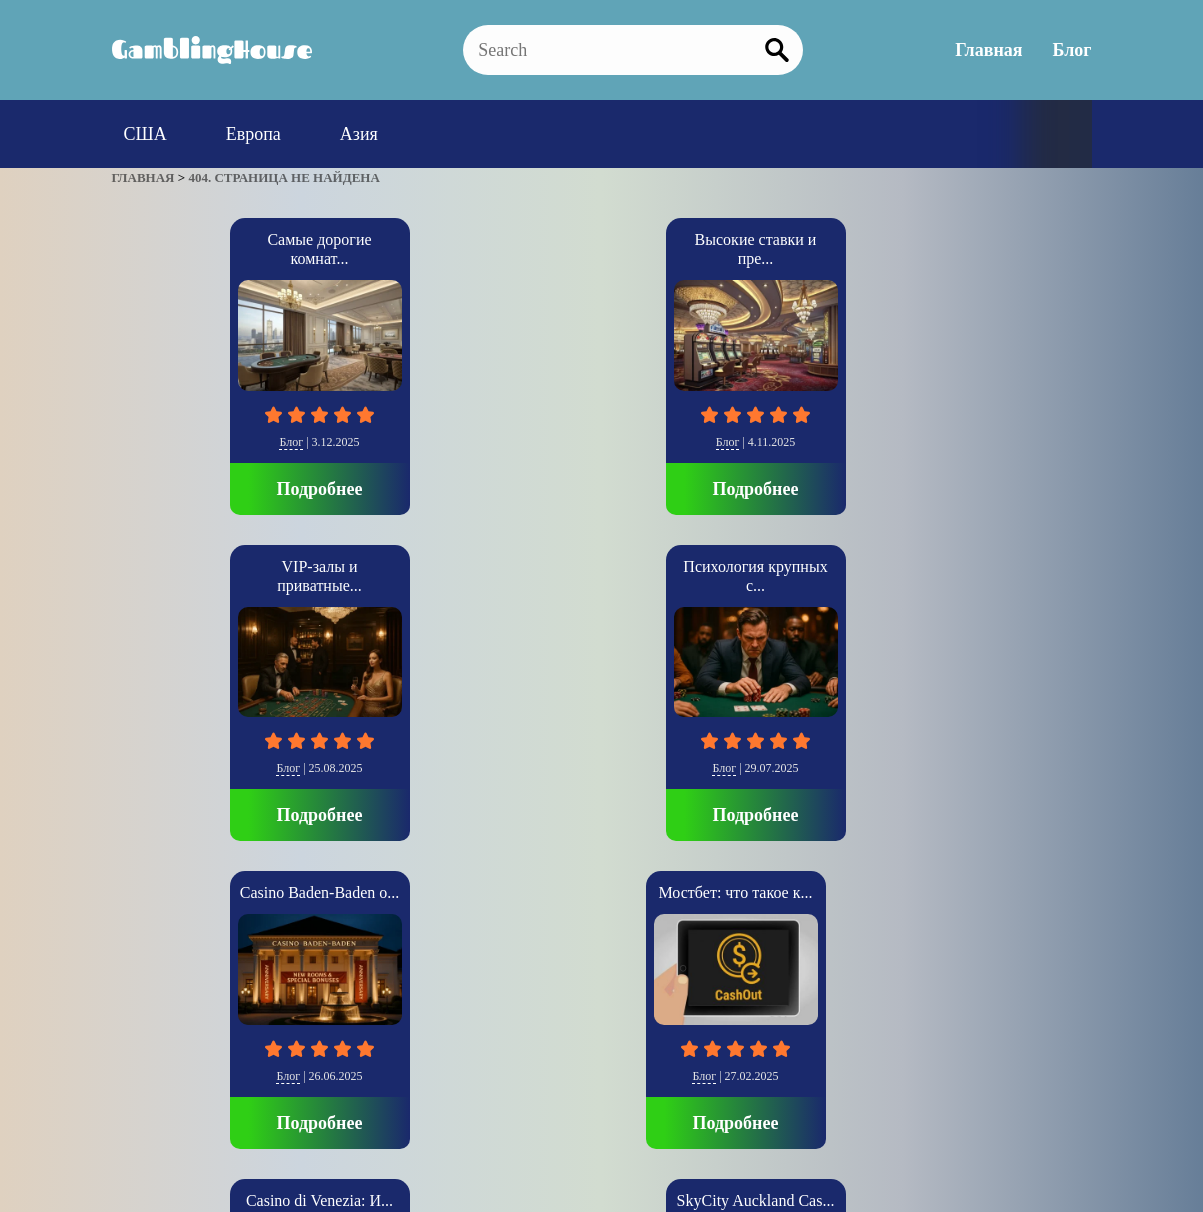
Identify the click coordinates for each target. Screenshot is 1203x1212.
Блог (1072, 50)
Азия (359, 134)
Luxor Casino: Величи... (1001, 566)
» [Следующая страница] (140, 968)
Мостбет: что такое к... (202, 566)
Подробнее (202, 489)
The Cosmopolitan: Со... (802, 566)
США (145, 134)
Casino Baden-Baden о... (1002, 239)
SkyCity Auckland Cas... (602, 566)
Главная (988, 50)
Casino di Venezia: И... (401, 566)
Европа (253, 134)
